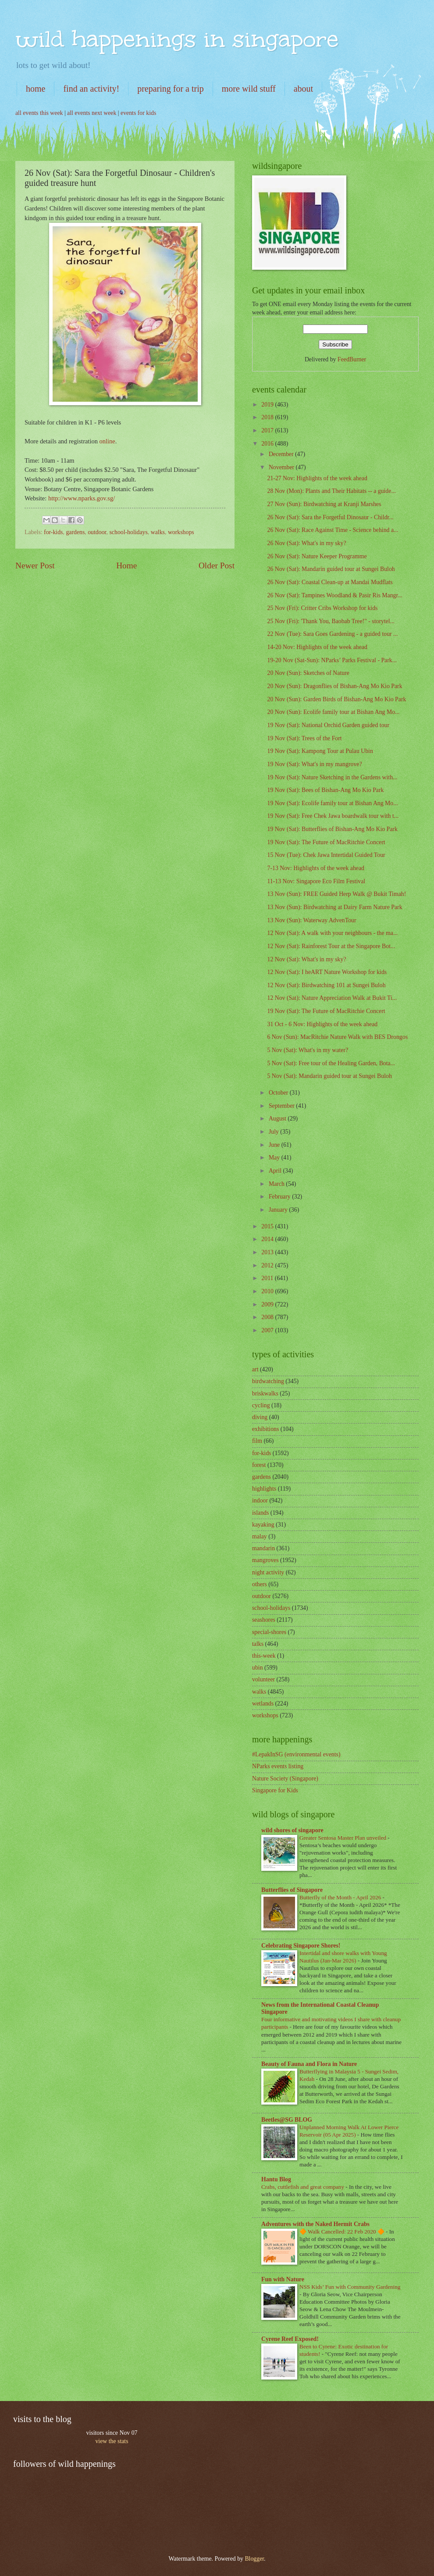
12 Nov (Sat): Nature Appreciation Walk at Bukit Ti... (332, 998)
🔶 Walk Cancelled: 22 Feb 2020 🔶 (342, 2231)
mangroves (265, 1560)
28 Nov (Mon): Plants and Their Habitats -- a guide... (331, 491)
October (279, 1092)
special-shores (269, 1632)
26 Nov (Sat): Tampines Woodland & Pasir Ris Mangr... (334, 595)
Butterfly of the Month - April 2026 (341, 1897)
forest (259, 1465)
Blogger (254, 2558)
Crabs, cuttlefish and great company (303, 2187)
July (274, 1131)
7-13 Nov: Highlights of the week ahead (315, 868)
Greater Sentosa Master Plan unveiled (343, 1837)
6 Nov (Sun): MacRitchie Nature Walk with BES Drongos (337, 1037)
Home (126, 565)
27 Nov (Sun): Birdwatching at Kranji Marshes (324, 504)
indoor (260, 1500)
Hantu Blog (276, 2179)
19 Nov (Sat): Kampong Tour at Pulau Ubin (320, 751)
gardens (75, 532)
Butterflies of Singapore (292, 1890)
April (276, 1170)
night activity (268, 1572)
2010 (268, 1291)
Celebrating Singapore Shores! (300, 1945)
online (107, 441)
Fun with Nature (282, 2279)
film (257, 1441)
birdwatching (268, 1381)
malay (259, 1536)
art (255, 1369)
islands (260, 1512)
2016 (268, 443)
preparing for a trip (170, 88)
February (280, 1196)
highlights (264, 1488)
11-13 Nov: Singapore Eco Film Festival (316, 881)
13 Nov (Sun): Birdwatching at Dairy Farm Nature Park (334, 907)
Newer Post (35, 565)
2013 (268, 1252)
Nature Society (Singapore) (285, 1778)
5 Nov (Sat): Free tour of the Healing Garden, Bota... (331, 1063)
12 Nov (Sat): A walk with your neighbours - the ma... (332, 933)
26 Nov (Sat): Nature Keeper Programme (316, 556)
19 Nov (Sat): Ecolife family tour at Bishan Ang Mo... (332, 803)
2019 (268, 404)
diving (259, 1417)
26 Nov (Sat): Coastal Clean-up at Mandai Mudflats (329, 582)
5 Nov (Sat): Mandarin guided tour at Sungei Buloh (329, 1076)
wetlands (263, 1703)
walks (158, 532)
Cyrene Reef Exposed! (290, 2339)
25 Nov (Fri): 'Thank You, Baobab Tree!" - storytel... (331, 621)
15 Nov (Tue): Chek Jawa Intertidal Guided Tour (326, 855)
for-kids (53, 532)
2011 (268, 1278)
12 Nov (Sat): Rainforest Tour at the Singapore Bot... (331, 946)
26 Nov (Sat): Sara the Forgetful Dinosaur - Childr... (330, 517)
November (282, 467)
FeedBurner (352, 359)
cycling (261, 1405)
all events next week (91, 113)
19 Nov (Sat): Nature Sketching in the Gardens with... (332, 777)
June (275, 1145)
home (35, 88)
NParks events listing (277, 1766)
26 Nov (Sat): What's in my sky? (306, 543)
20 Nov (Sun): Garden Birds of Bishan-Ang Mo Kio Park (336, 699)
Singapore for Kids (275, 1790)
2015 (268, 1226)
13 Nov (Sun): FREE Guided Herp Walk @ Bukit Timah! (336, 894)
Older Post (217, 565)
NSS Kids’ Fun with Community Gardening (349, 2286)
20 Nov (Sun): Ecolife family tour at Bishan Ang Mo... (333, 712)
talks (257, 1644)
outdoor (97, 532)
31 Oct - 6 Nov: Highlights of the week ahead (322, 1024)
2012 (268, 1265)
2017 (268, 430)
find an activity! (91, 88)
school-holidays (128, 532)
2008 (268, 1317)
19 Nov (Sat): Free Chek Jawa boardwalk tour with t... (332, 816)
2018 (268, 417)
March (277, 1184)
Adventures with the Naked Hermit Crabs (315, 2224)
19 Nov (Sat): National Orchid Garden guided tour (328, 725)
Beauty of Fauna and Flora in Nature (309, 2064)
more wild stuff (249, 88)
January (279, 1209)
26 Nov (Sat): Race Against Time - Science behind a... (332, 530)
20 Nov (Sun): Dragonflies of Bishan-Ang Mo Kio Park (334, 686)
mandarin (263, 1548)
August (278, 1118)
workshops (181, 532)
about (303, 88)
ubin (257, 1667)
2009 (268, 1304)
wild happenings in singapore (176, 38)
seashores (263, 1619)
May (275, 1157)
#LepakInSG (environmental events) (296, 1754)
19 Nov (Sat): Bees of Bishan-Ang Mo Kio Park (325, 790)
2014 (268, 1239)
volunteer (263, 1679)
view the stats (111, 2441)
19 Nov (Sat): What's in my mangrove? (314, 764)
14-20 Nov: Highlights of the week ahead (317, 647)
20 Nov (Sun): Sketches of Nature (308, 673)
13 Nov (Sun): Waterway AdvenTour (311, 920)
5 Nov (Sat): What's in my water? (307, 1050)
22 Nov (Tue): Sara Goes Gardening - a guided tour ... (332, 634)
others (259, 1584)
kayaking (263, 1524)
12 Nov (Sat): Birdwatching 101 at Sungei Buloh (326, 985)
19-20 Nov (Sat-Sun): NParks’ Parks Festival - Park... (332, 660)
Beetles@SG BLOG (286, 2119)
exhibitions (265, 1429)
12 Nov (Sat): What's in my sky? (306, 959)
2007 (268, 1330)
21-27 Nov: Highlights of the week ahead (317, 478)
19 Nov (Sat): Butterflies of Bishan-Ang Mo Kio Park (332, 829)
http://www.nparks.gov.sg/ (81, 498)
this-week (264, 1655)
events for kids (138, 113)
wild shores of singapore (292, 1830)
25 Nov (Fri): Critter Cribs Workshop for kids (322, 608)
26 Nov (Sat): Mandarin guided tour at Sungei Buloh (331, 569)
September (282, 1105)
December (282, 454)
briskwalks (265, 1393)
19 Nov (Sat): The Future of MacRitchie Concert (326, 842)
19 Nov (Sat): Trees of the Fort (304, 738)
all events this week (39, 113)
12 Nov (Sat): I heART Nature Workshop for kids (327, 972)
